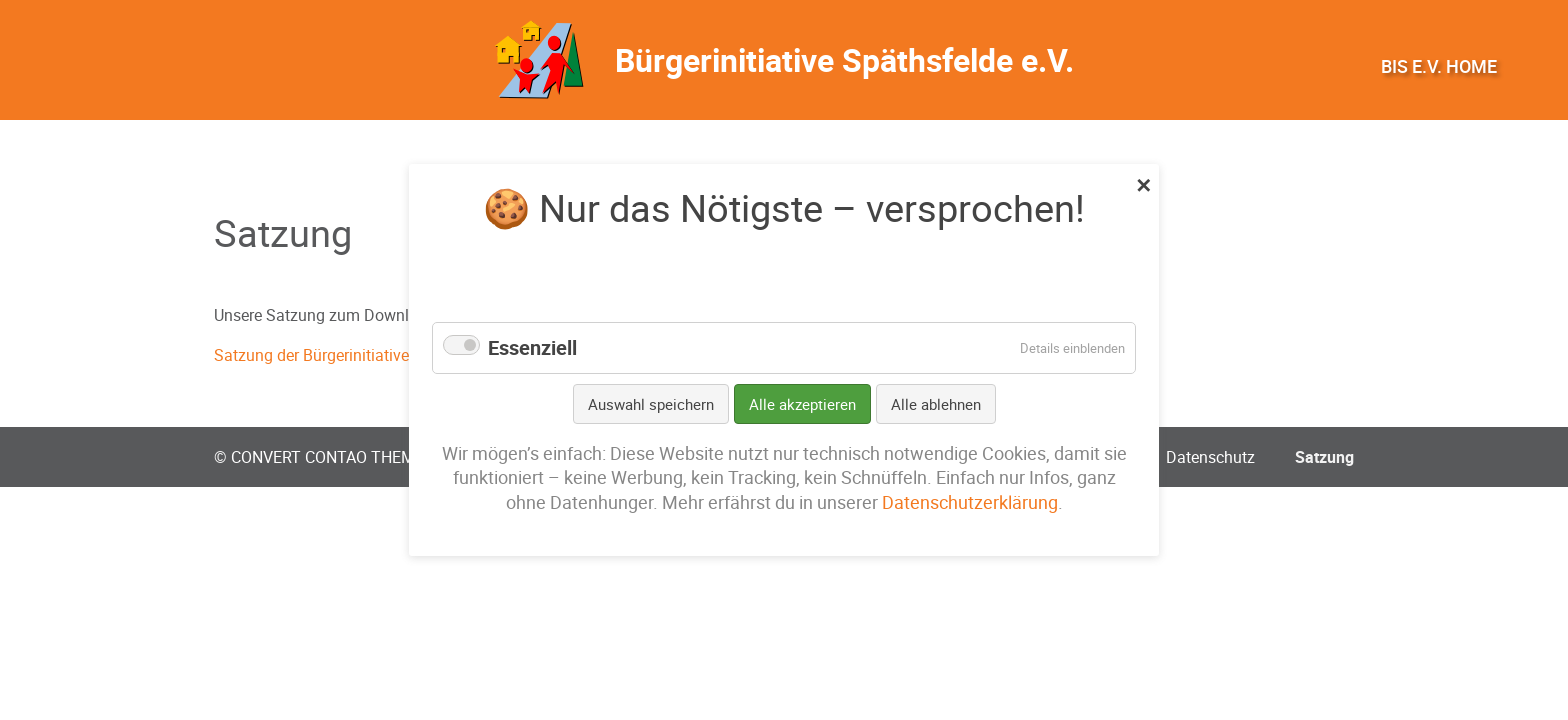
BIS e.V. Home (1439, 66)
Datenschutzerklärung (970, 502)
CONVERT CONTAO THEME (327, 457)
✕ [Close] (1143, 183)
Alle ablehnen (936, 404)
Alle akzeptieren (802, 404)
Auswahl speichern (651, 404)
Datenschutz (1210, 457)
